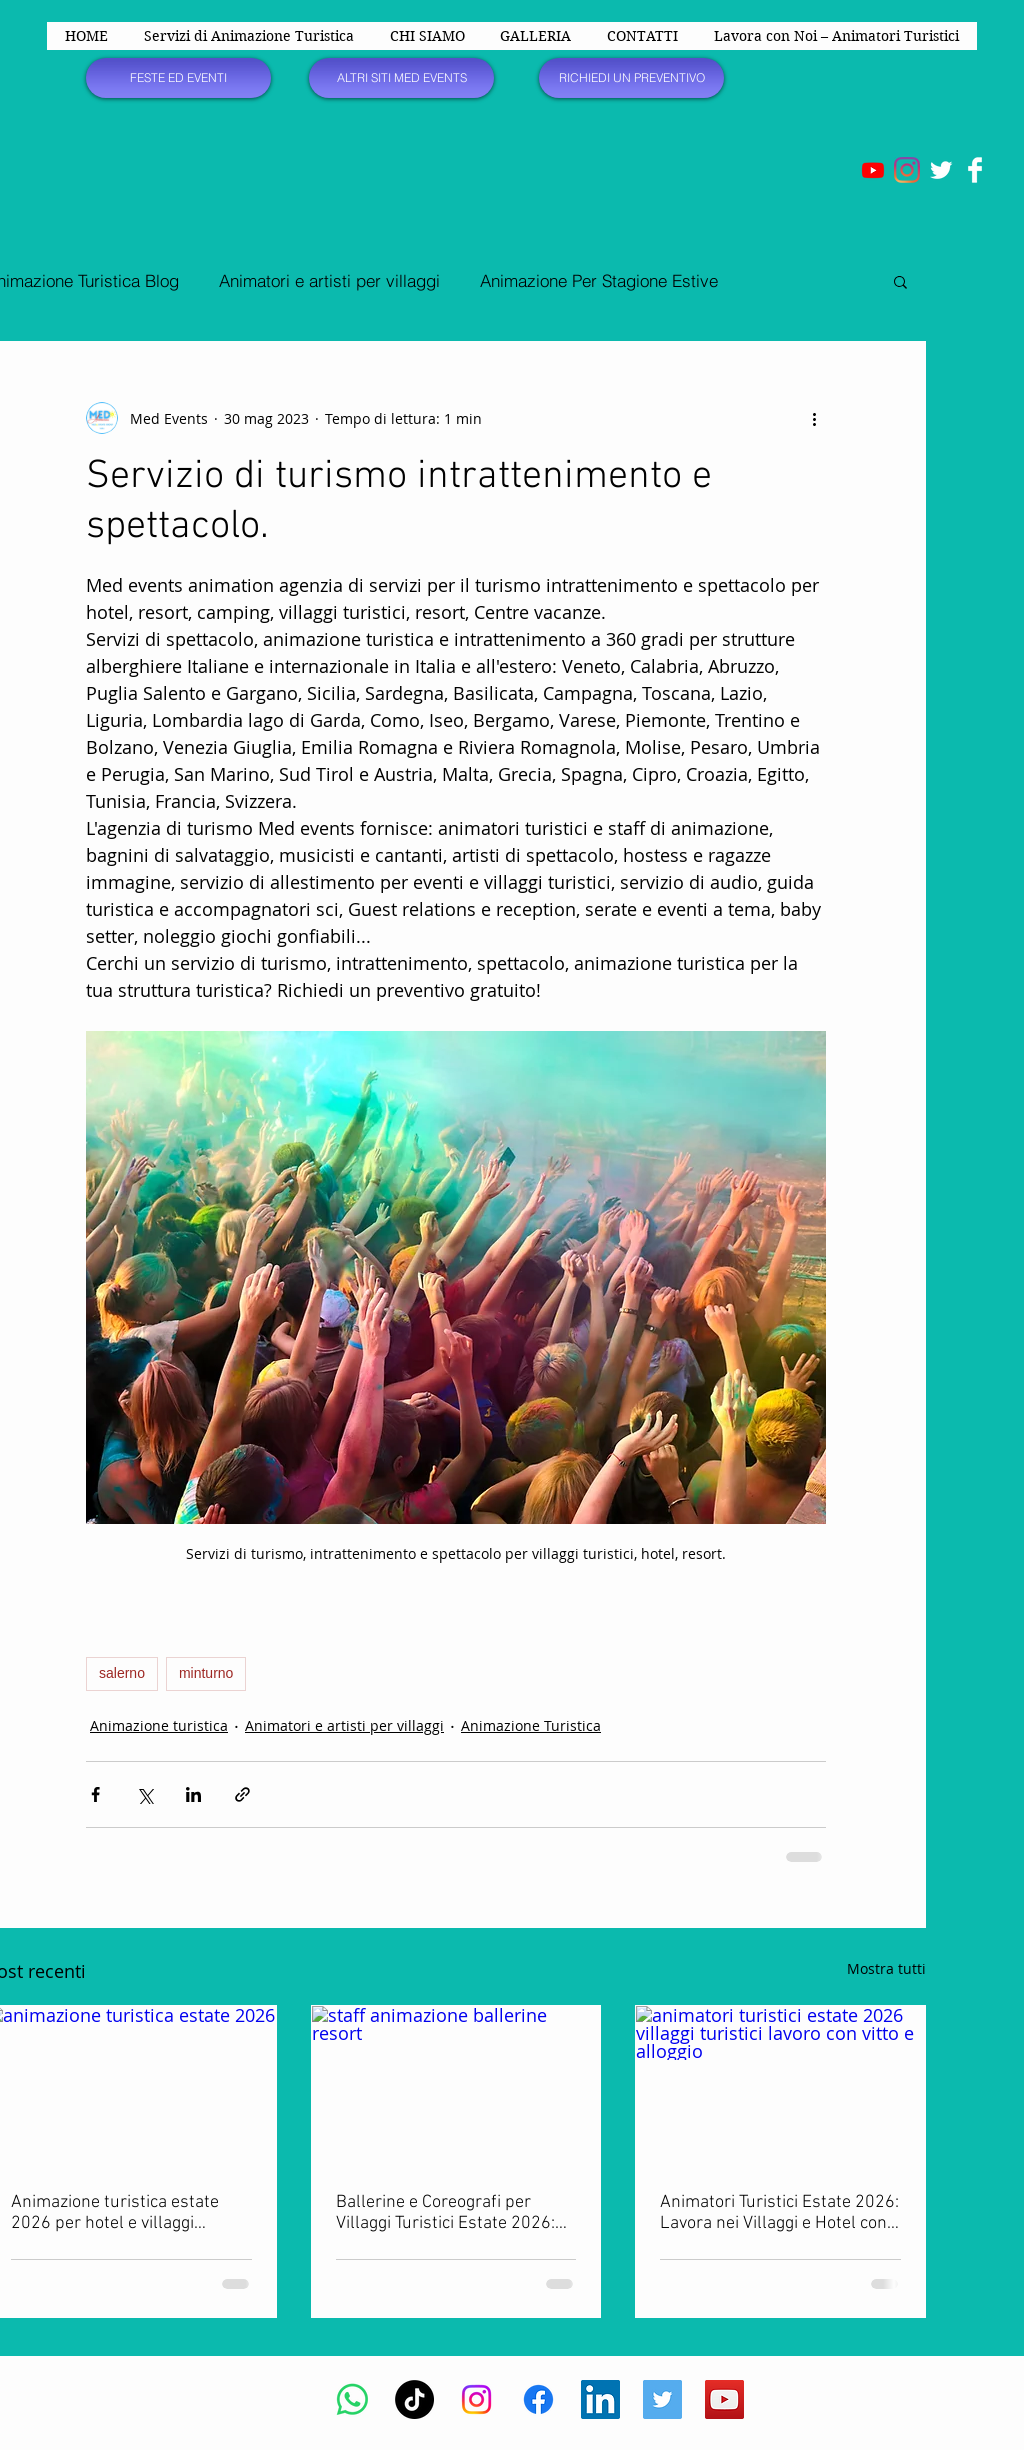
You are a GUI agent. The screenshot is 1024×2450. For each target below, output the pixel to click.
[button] (900, 281)
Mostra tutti (886, 1968)
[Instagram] (907, 170)
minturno (206, 1673)
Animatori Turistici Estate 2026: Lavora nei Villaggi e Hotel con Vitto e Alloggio (779, 2213)
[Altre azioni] (814, 418)
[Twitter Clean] (941, 170)
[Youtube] (873, 170)
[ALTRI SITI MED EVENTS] (401, 78)
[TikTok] (414, 2399)
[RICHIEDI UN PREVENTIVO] (631, 78)
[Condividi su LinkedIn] (193, 1794)
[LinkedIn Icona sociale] (600, 2399)
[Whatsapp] (352, 2399)
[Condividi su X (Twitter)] (144, 1794)
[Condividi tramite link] (242, 1794)
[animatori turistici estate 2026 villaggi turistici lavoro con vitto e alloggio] (780, 2087)
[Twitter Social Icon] (662, 2399)
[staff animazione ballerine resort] (456, 2087)
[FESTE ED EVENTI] (178, 78)
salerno (122, 1673)
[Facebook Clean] (975, 170)
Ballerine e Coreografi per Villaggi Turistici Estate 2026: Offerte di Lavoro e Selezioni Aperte (445, 2213)
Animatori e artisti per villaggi (329, 280)
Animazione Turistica (531, 1725)
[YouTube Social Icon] (724, 2399)
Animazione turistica (159, 1725)
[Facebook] (538, 2399)
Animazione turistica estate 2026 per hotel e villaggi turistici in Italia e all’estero (115, 2213)
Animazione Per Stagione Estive (599, 280)
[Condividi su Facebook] (95, 1794)
